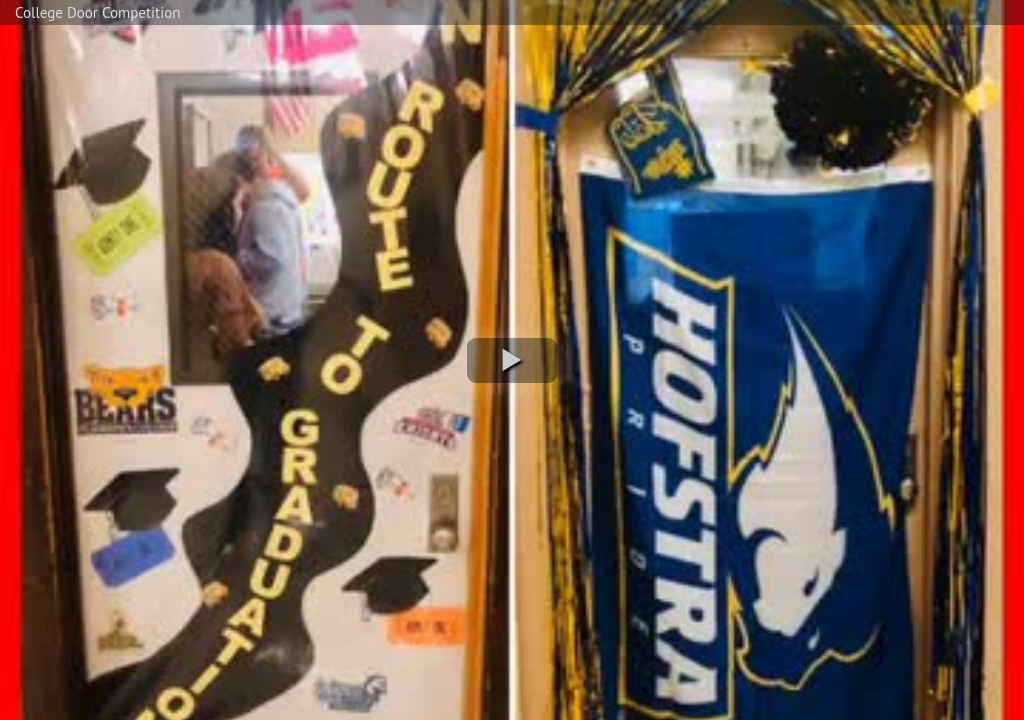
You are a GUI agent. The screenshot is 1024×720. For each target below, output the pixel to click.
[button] (512, 360)
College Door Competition (97, 12)
